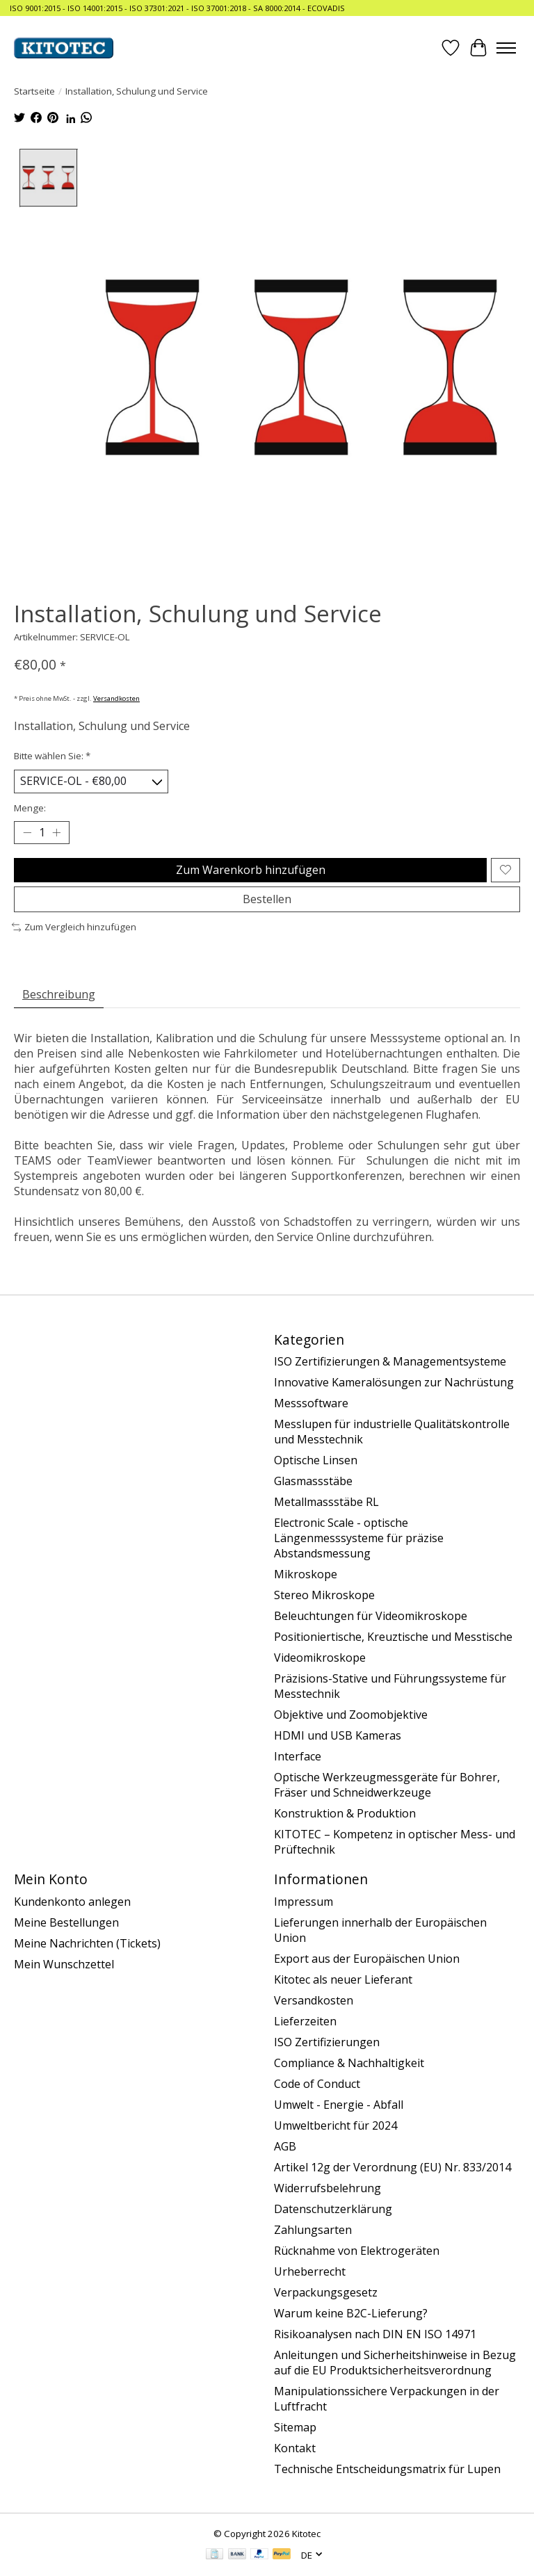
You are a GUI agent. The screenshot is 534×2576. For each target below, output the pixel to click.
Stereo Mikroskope (324, 1595)
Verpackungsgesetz (326, 2292)
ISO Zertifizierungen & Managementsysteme (390, 1361)
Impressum (303, 1901)
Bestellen (267, 899)
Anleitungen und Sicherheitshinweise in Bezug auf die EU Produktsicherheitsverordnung (395, 2362)
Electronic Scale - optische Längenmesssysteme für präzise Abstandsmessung (359, 1538)
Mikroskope (305, 1574)
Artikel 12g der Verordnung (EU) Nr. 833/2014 (392, 2167)
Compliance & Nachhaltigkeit (349, 2063)
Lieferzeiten (305, 2021)
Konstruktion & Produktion (345, 1813)
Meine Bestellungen (66, 1922)
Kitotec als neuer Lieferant (343, 1979)
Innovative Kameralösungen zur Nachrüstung (394, 1382)
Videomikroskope (320, 1657)
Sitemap (295, 2427)
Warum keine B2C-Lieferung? (351, 2313)
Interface (297, 1756)
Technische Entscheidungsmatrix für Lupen (387, 2469)
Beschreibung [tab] (58, 994)
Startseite (34, 91)
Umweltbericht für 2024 (335, 2125)
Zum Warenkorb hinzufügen (250, 869)
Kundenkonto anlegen (72, 1901)
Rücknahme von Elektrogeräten (356, 2250)
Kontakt (295, 2448)
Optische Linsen (315, 1460)
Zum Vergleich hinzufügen (74, 927)
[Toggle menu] (506, 48)
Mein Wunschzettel (64, 1964)
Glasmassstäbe (313, 1481)
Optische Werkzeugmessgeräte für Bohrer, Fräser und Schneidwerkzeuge (387, 1784)
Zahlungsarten (313, 2229)
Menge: (30, 808)
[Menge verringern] (27, 832)
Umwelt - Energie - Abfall (338, 2104)
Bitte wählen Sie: (52, 756)
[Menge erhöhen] (56, 832)
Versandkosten (116, 698)
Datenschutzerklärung (333, 2209)
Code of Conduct (317, 2083)
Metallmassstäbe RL (326, 1501)
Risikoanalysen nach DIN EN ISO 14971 (375, 2334)
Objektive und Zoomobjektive (351, 1714)
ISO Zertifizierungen (327, 2042)
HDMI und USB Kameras (337, 1735)
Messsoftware (311, 1403)
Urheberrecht (310, 2271)
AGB (285, 2146)
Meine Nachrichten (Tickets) (87, 1943)
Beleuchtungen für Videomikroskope (370, 1615)
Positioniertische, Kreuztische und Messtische (393, 1636)
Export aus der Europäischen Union (367, 1958)
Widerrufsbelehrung (327, 2188)
